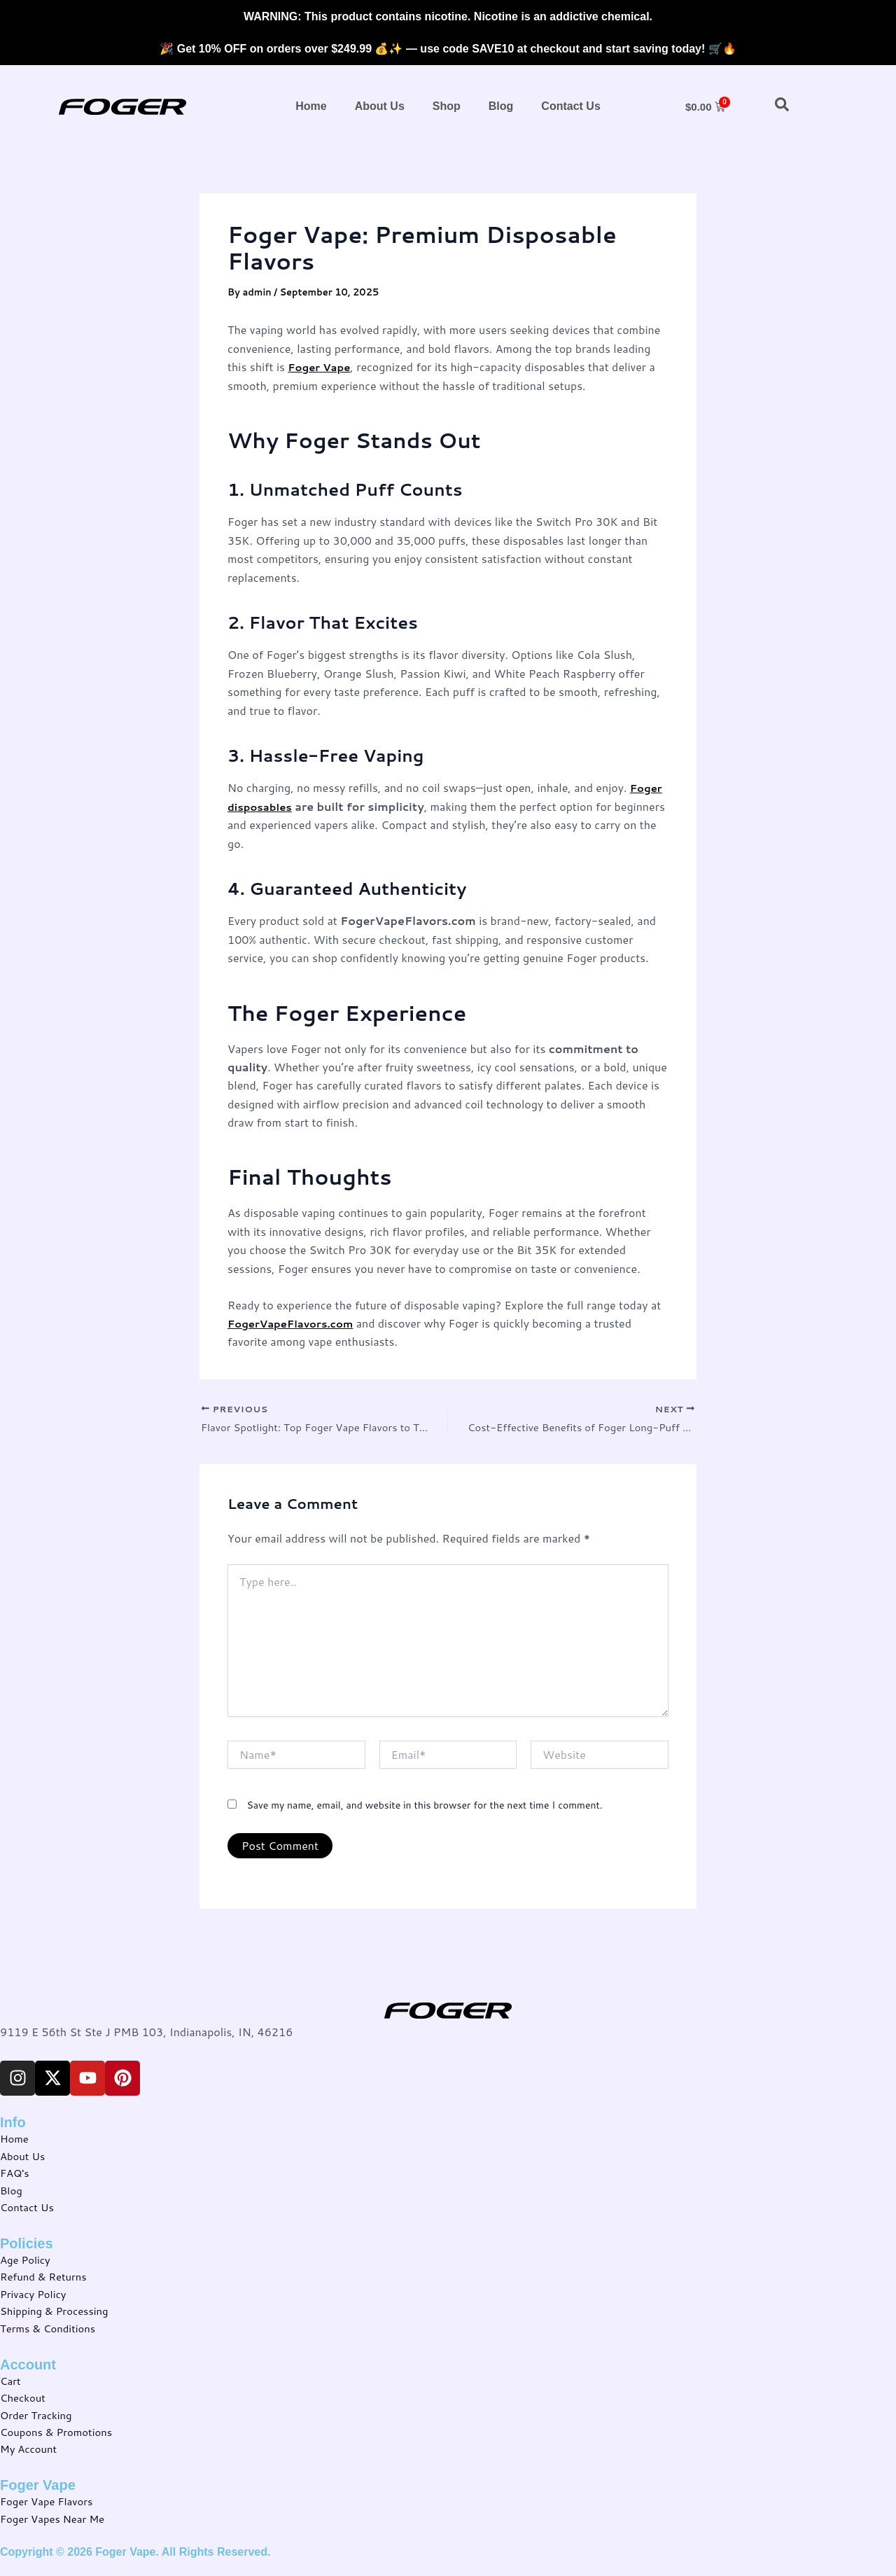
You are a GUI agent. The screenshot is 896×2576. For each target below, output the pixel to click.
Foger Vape (321, 366)
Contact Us (570, 106)
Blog (501, 106)
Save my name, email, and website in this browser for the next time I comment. (424, 1807)
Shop (447, 106)
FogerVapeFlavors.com (295, 1323)
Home (310, 106)
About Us (380, 106)
